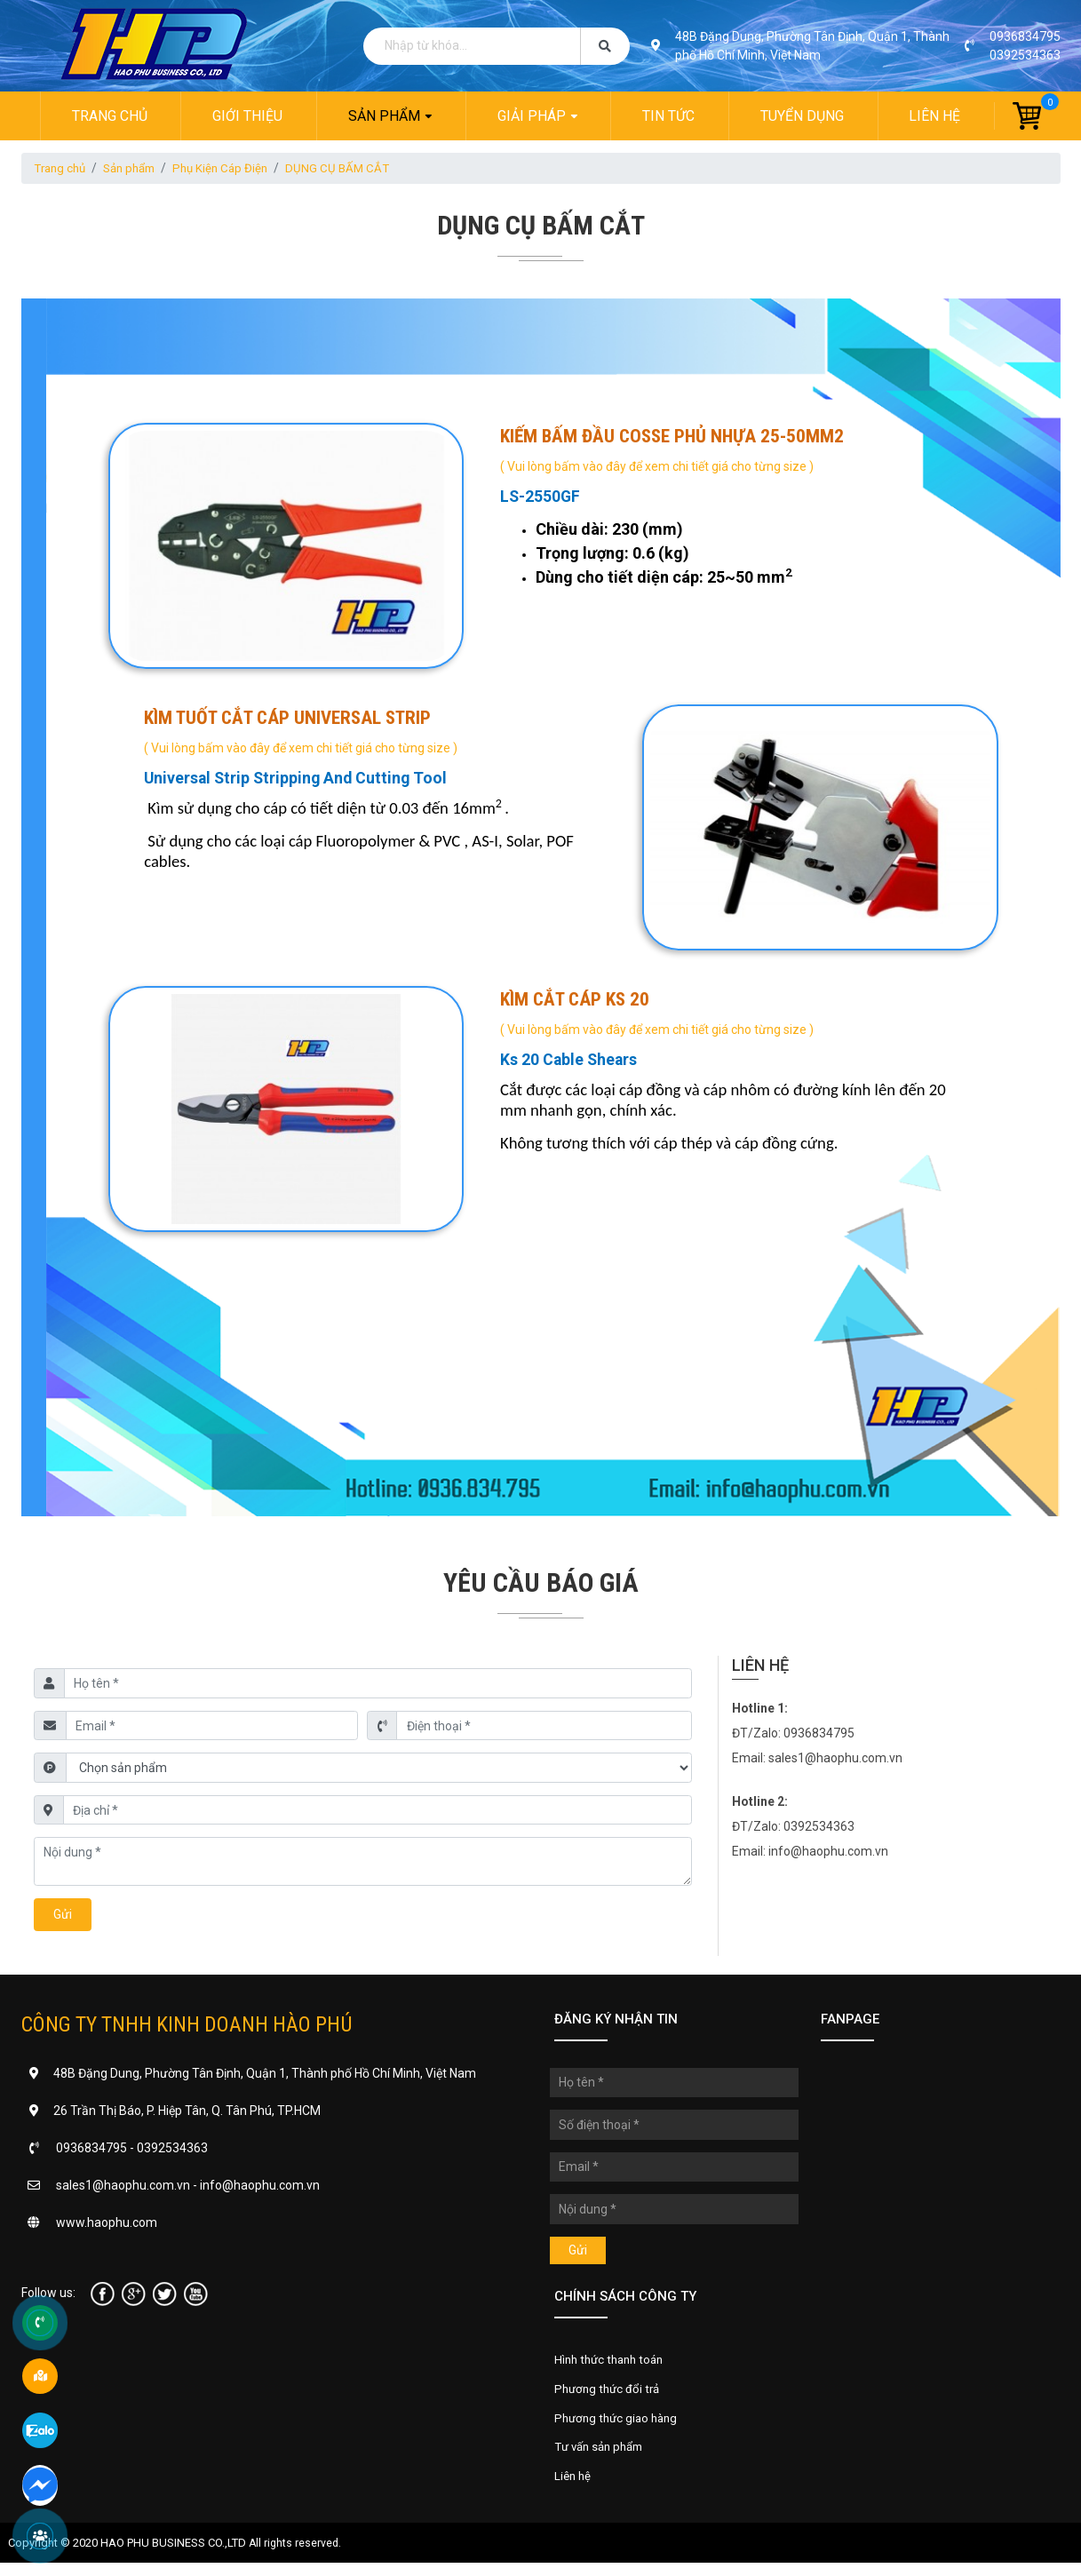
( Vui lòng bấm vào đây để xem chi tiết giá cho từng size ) (658, 466)
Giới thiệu (246, 115)
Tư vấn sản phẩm (603, 2458)
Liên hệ (936, 115)
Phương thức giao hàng (619, 2427)
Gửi (62, 1918)
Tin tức (669, 115)
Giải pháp (531, 115)
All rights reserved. (296, 2556)
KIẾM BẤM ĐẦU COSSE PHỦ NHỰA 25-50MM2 (673, 437)
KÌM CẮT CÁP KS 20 (575, 1002)
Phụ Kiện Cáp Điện (232, 169)
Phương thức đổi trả (609, 2396)
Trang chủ (108, 115)
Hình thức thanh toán (613, 2364)
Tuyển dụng (803, 115)
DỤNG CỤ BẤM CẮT (353, 169)
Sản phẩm (383, 115)
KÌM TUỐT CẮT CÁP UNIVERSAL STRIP (288, 719)
